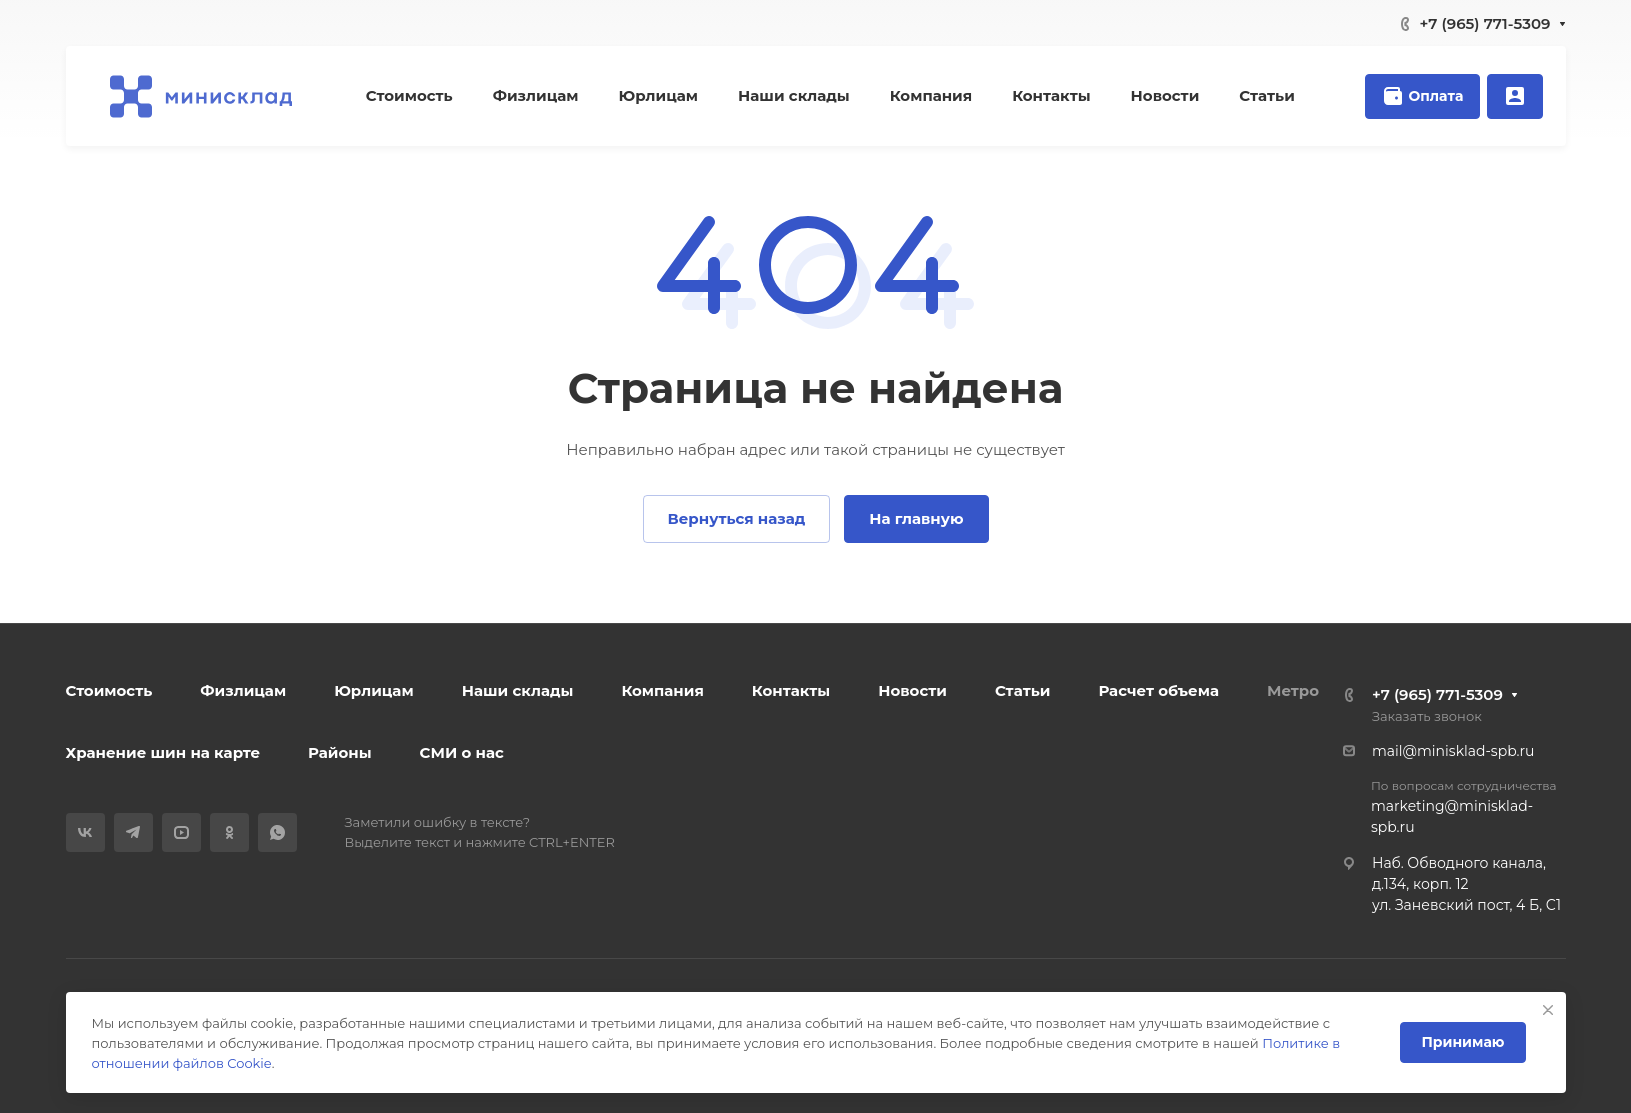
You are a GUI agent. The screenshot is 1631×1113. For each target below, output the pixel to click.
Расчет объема (1158, 690)
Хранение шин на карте (163, 752)
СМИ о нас (462, 752)
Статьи (1023, 690)
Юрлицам (374, 690)
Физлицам (243, 690)
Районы (339, 752)
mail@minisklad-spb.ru (1453, 751)
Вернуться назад (737, 518)
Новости (912, 690)
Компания (662, 690)
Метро (1293, 690)
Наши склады (518, 690)
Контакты (791, 690)
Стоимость (109, 690)
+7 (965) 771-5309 (1485, 23)
